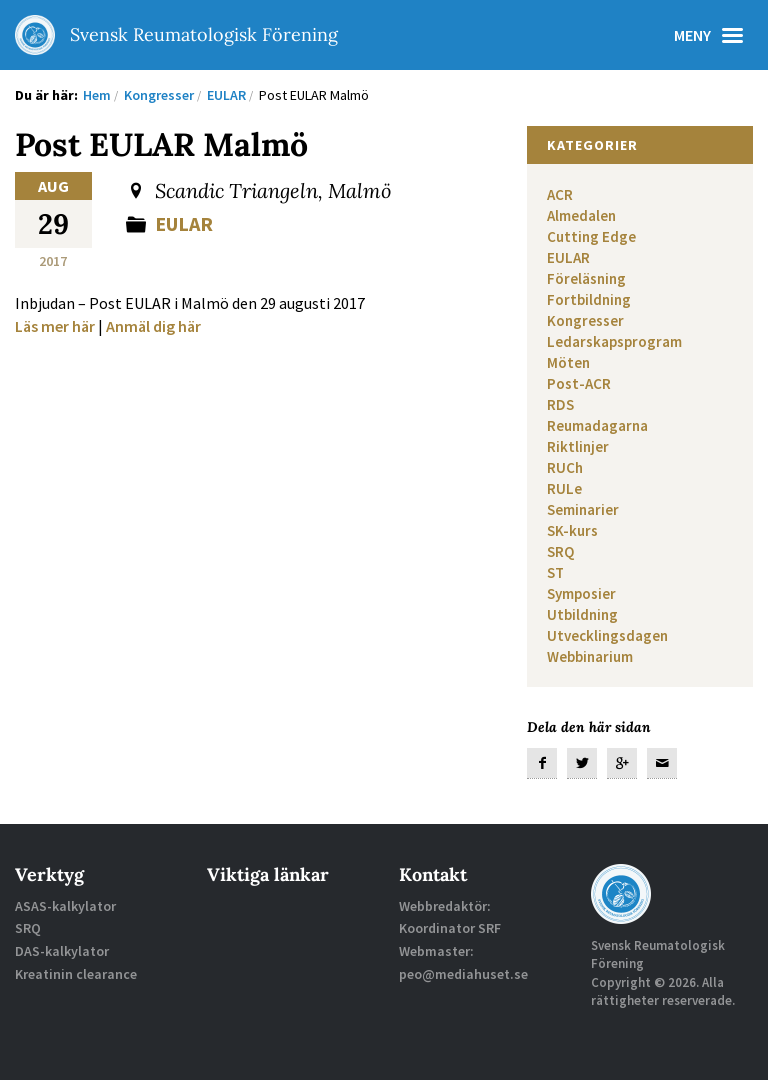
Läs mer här (55, 326)
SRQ (560, 551)
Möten (568, 362)
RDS (560, 404)
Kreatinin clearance (76, 974)
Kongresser (585, 320)
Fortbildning (589, 299)
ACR (560, 194)
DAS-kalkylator (62, 951)
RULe (564, 488)
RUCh (565, 467)
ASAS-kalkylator (65, 906)
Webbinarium (590, 656)
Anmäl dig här (153, 326)
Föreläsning (586, 278)
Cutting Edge (591, 236)
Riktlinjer (578, 446)
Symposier (581, 593)
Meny (713, 35)
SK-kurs (572, 530)
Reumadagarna (597, 425)
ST (555, 572)
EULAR (184, 223)
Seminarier (583, 509)
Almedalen (581, 215)
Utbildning (582, 614)
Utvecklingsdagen (607, 635)
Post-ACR (579, 383)
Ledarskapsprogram (614, 341)
